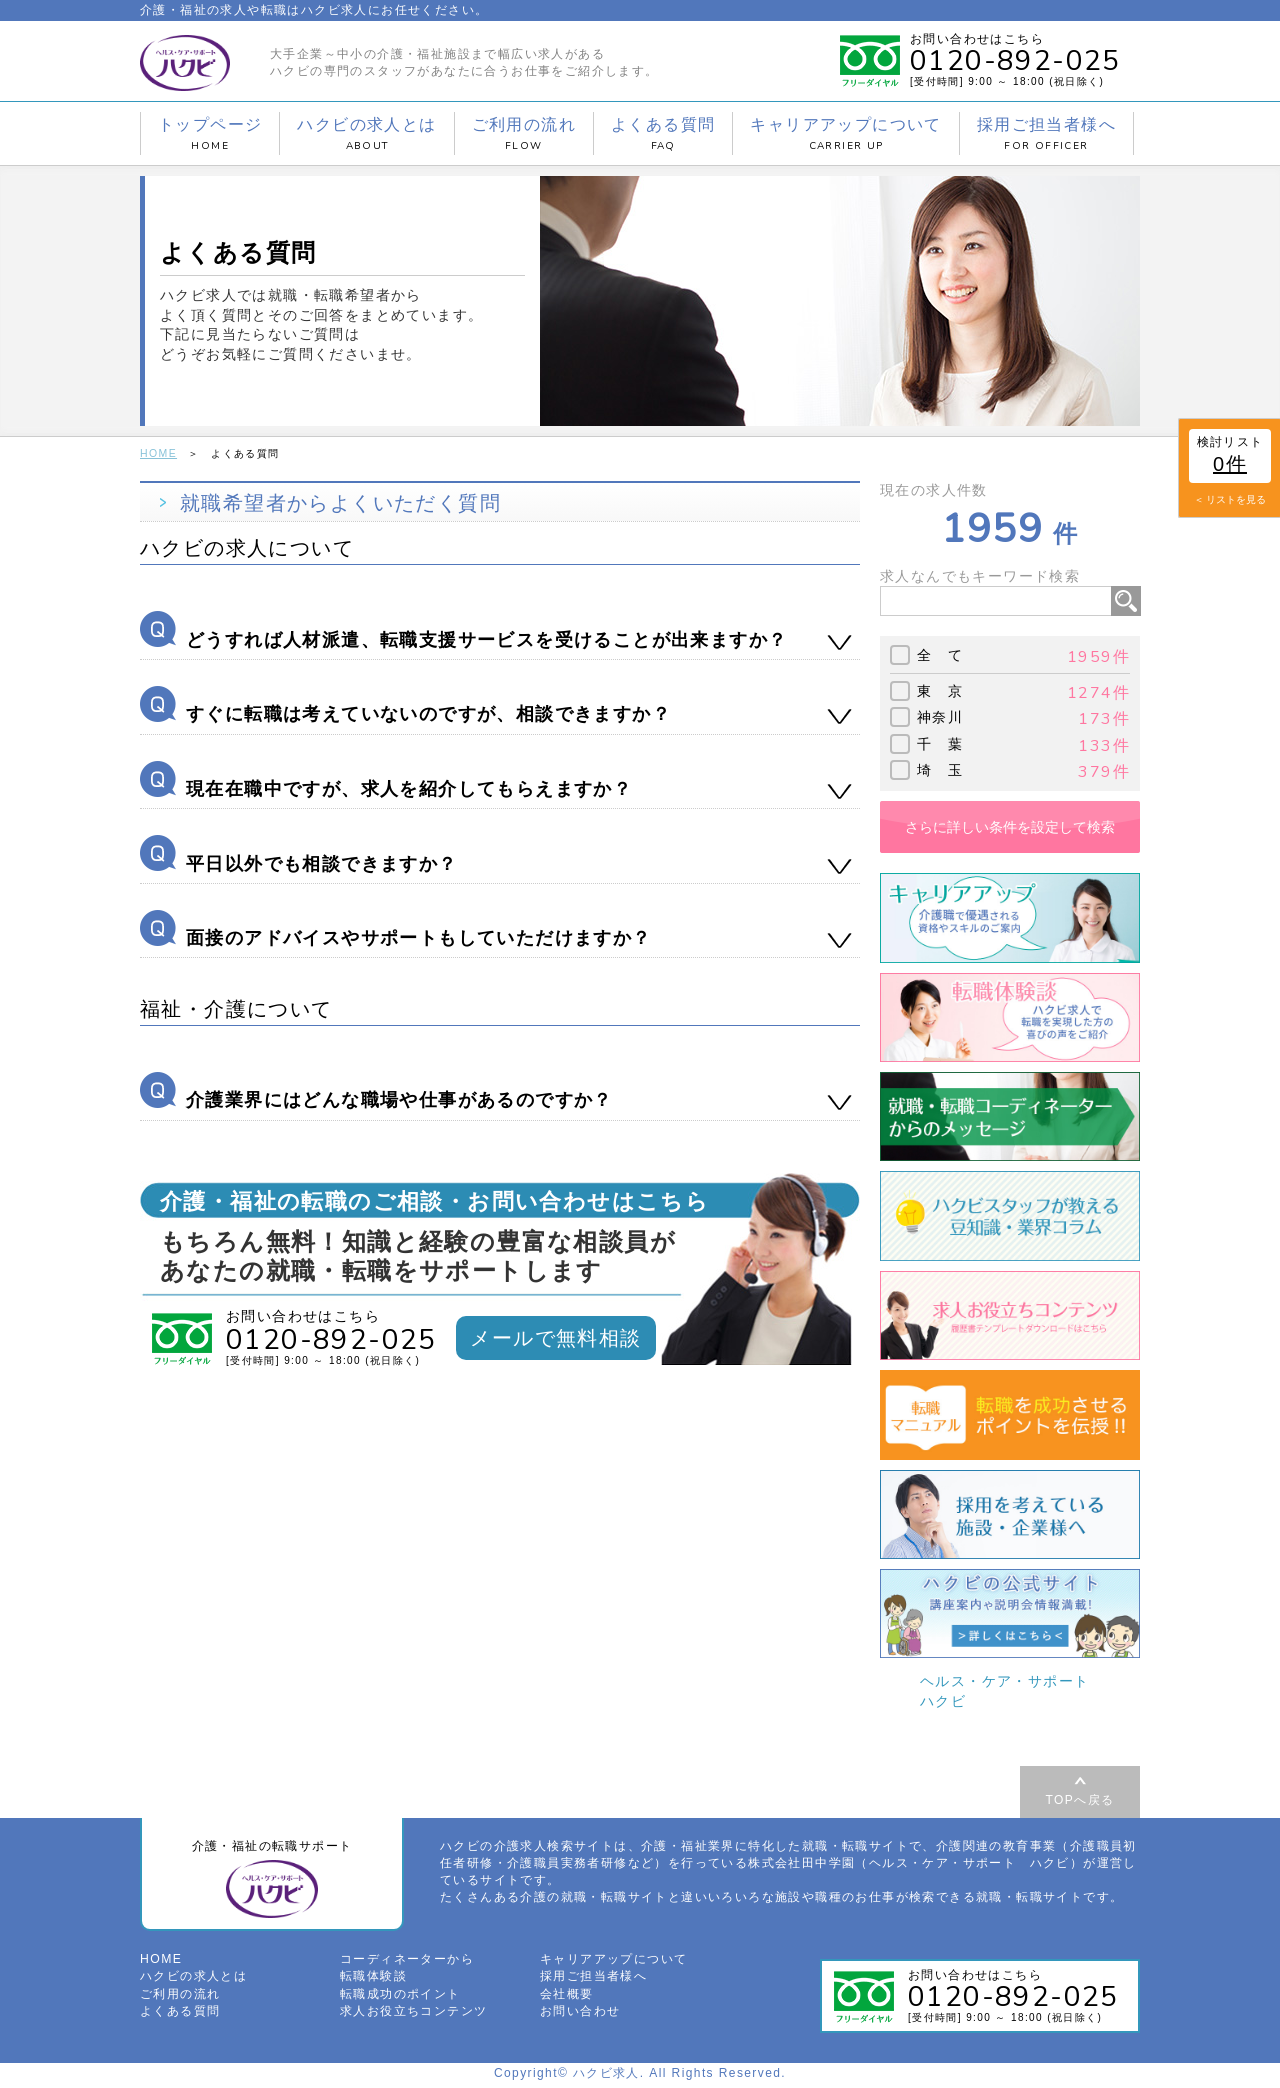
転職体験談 (373, 1980)
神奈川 (940, 717)
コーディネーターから (407, 1963)
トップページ (210, 134)
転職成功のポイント (400, 1997)
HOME (158, 453)
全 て (940, 655)
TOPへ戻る (1080, 1799)
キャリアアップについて (845, 134)
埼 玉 (940, 769)
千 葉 (940, 743)
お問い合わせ (580, 2013)
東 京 (940, 690)
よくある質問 (663, 134)
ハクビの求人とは (366, 134)
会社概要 (567, 1997)
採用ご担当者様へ (1046, 134)
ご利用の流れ (524, 134)
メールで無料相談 (555, 1338)
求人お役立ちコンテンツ (413, 2013)
